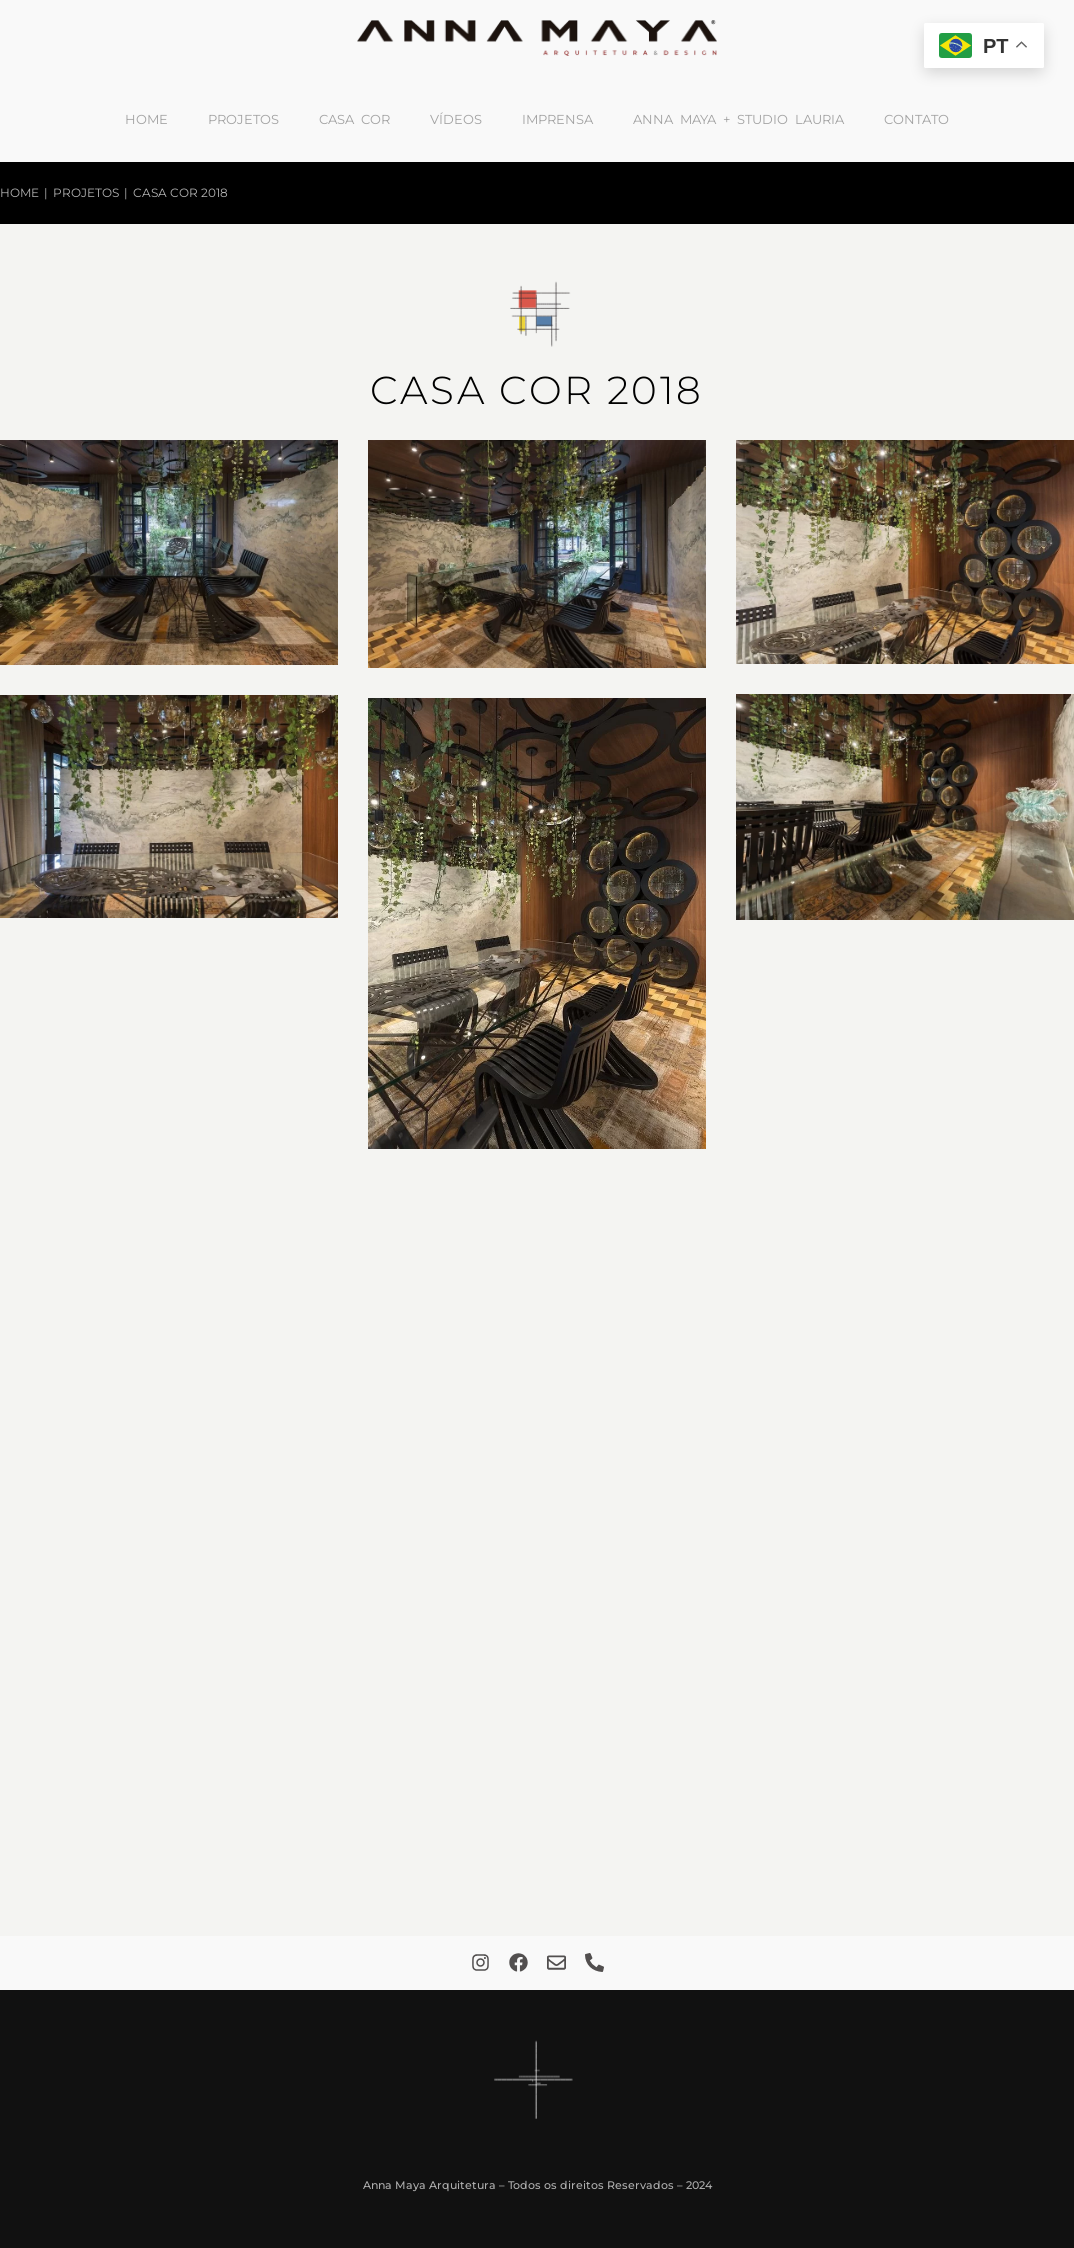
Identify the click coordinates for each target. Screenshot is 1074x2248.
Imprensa (557, 119)
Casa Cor (354, 119)
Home (146, 119)
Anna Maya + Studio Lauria (738, 119)
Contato (916, 119)
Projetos (243, 119)
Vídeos (456, 119)
